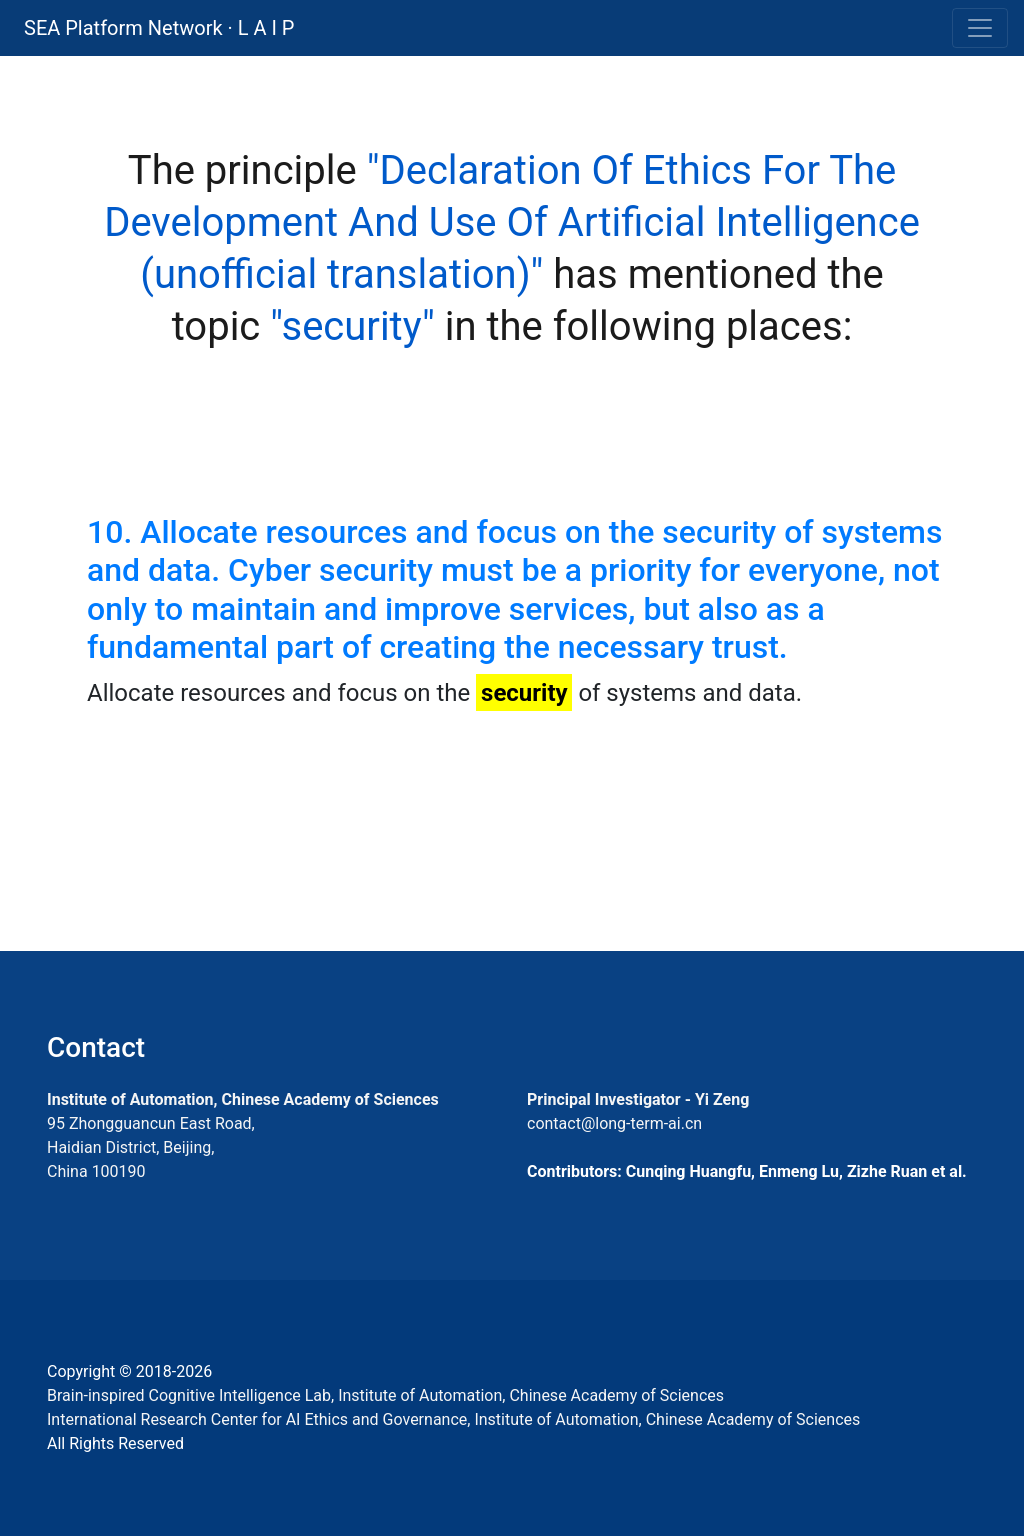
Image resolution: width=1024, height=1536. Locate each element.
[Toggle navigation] (980, 28)
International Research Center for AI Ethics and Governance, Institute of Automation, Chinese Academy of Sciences (453, 1419)
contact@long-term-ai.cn (614, 1123)
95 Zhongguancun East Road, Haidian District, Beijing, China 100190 (151, 1147)
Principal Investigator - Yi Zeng (638, 1099)
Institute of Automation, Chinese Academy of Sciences (243, 1099)
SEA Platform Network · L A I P (159, 28)
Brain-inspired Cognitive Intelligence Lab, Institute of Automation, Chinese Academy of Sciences (385, 1395)
